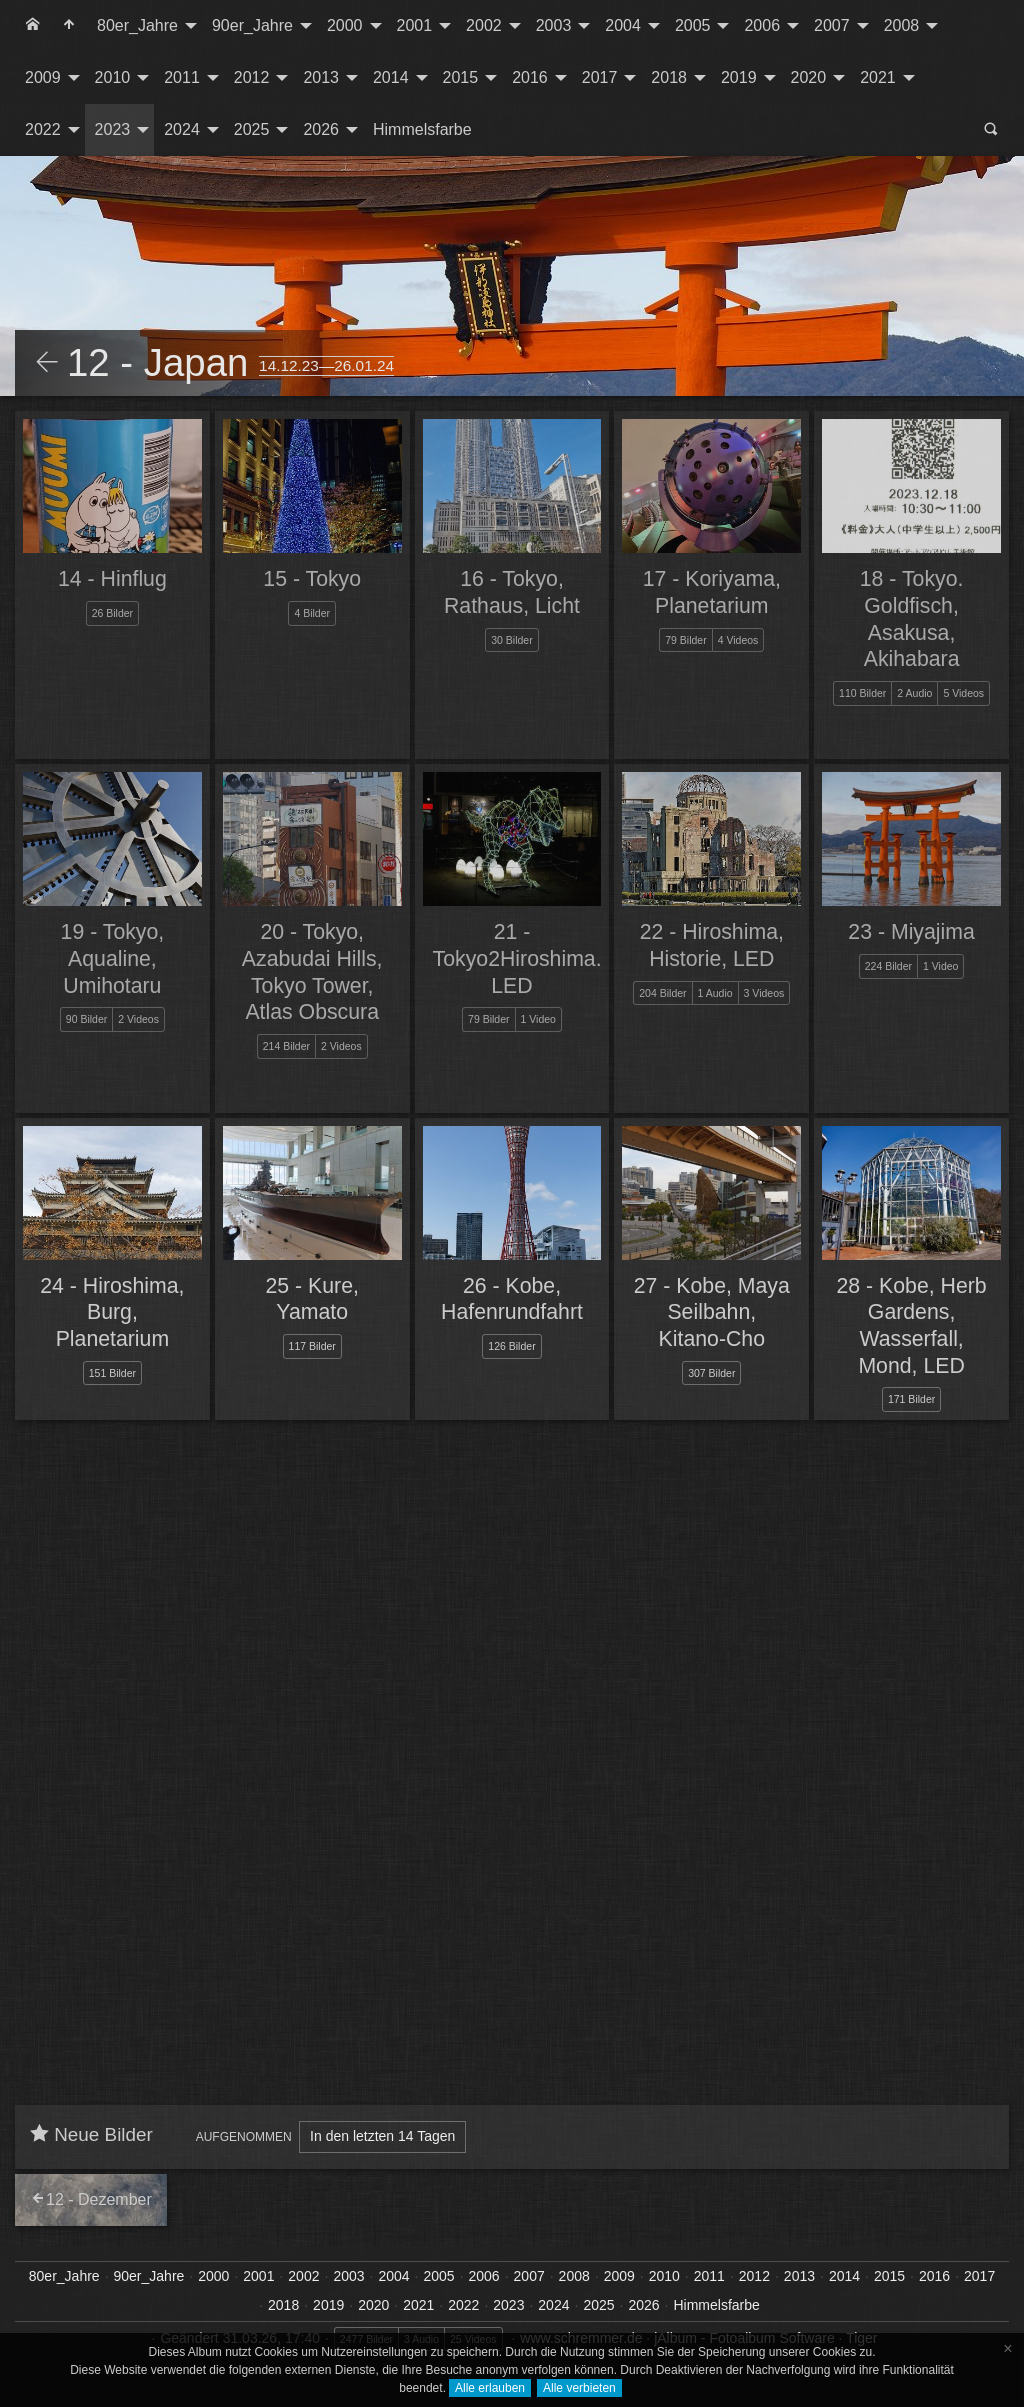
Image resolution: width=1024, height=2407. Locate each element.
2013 (321, 77)
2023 (113, 129)
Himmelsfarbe (422, 129)
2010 (113, 77)
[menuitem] (33, 26)
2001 (415, 25)
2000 (345, 25)
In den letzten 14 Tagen (382, 2136)
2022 (43, 129)
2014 (391, 77)
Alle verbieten (579, 2388)
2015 (461, 77)
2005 (693, 25)
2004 (623, 25)
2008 (902, 25)
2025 (252, 129)
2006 (762, 25)
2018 (669, 77)
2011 (182, 77)
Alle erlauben (490, 2388)
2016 (530, 77)
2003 (554, 25)
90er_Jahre (252, 25)
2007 (832, 25)
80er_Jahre (137, 25)
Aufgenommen (244, 2137)
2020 (809, 77)
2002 (484, 25)
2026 (321, 129)
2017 (600, 77)
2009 (43, 77)
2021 (878, 77)
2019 (739, 77)
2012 (252, 77)
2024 (182, 129)
